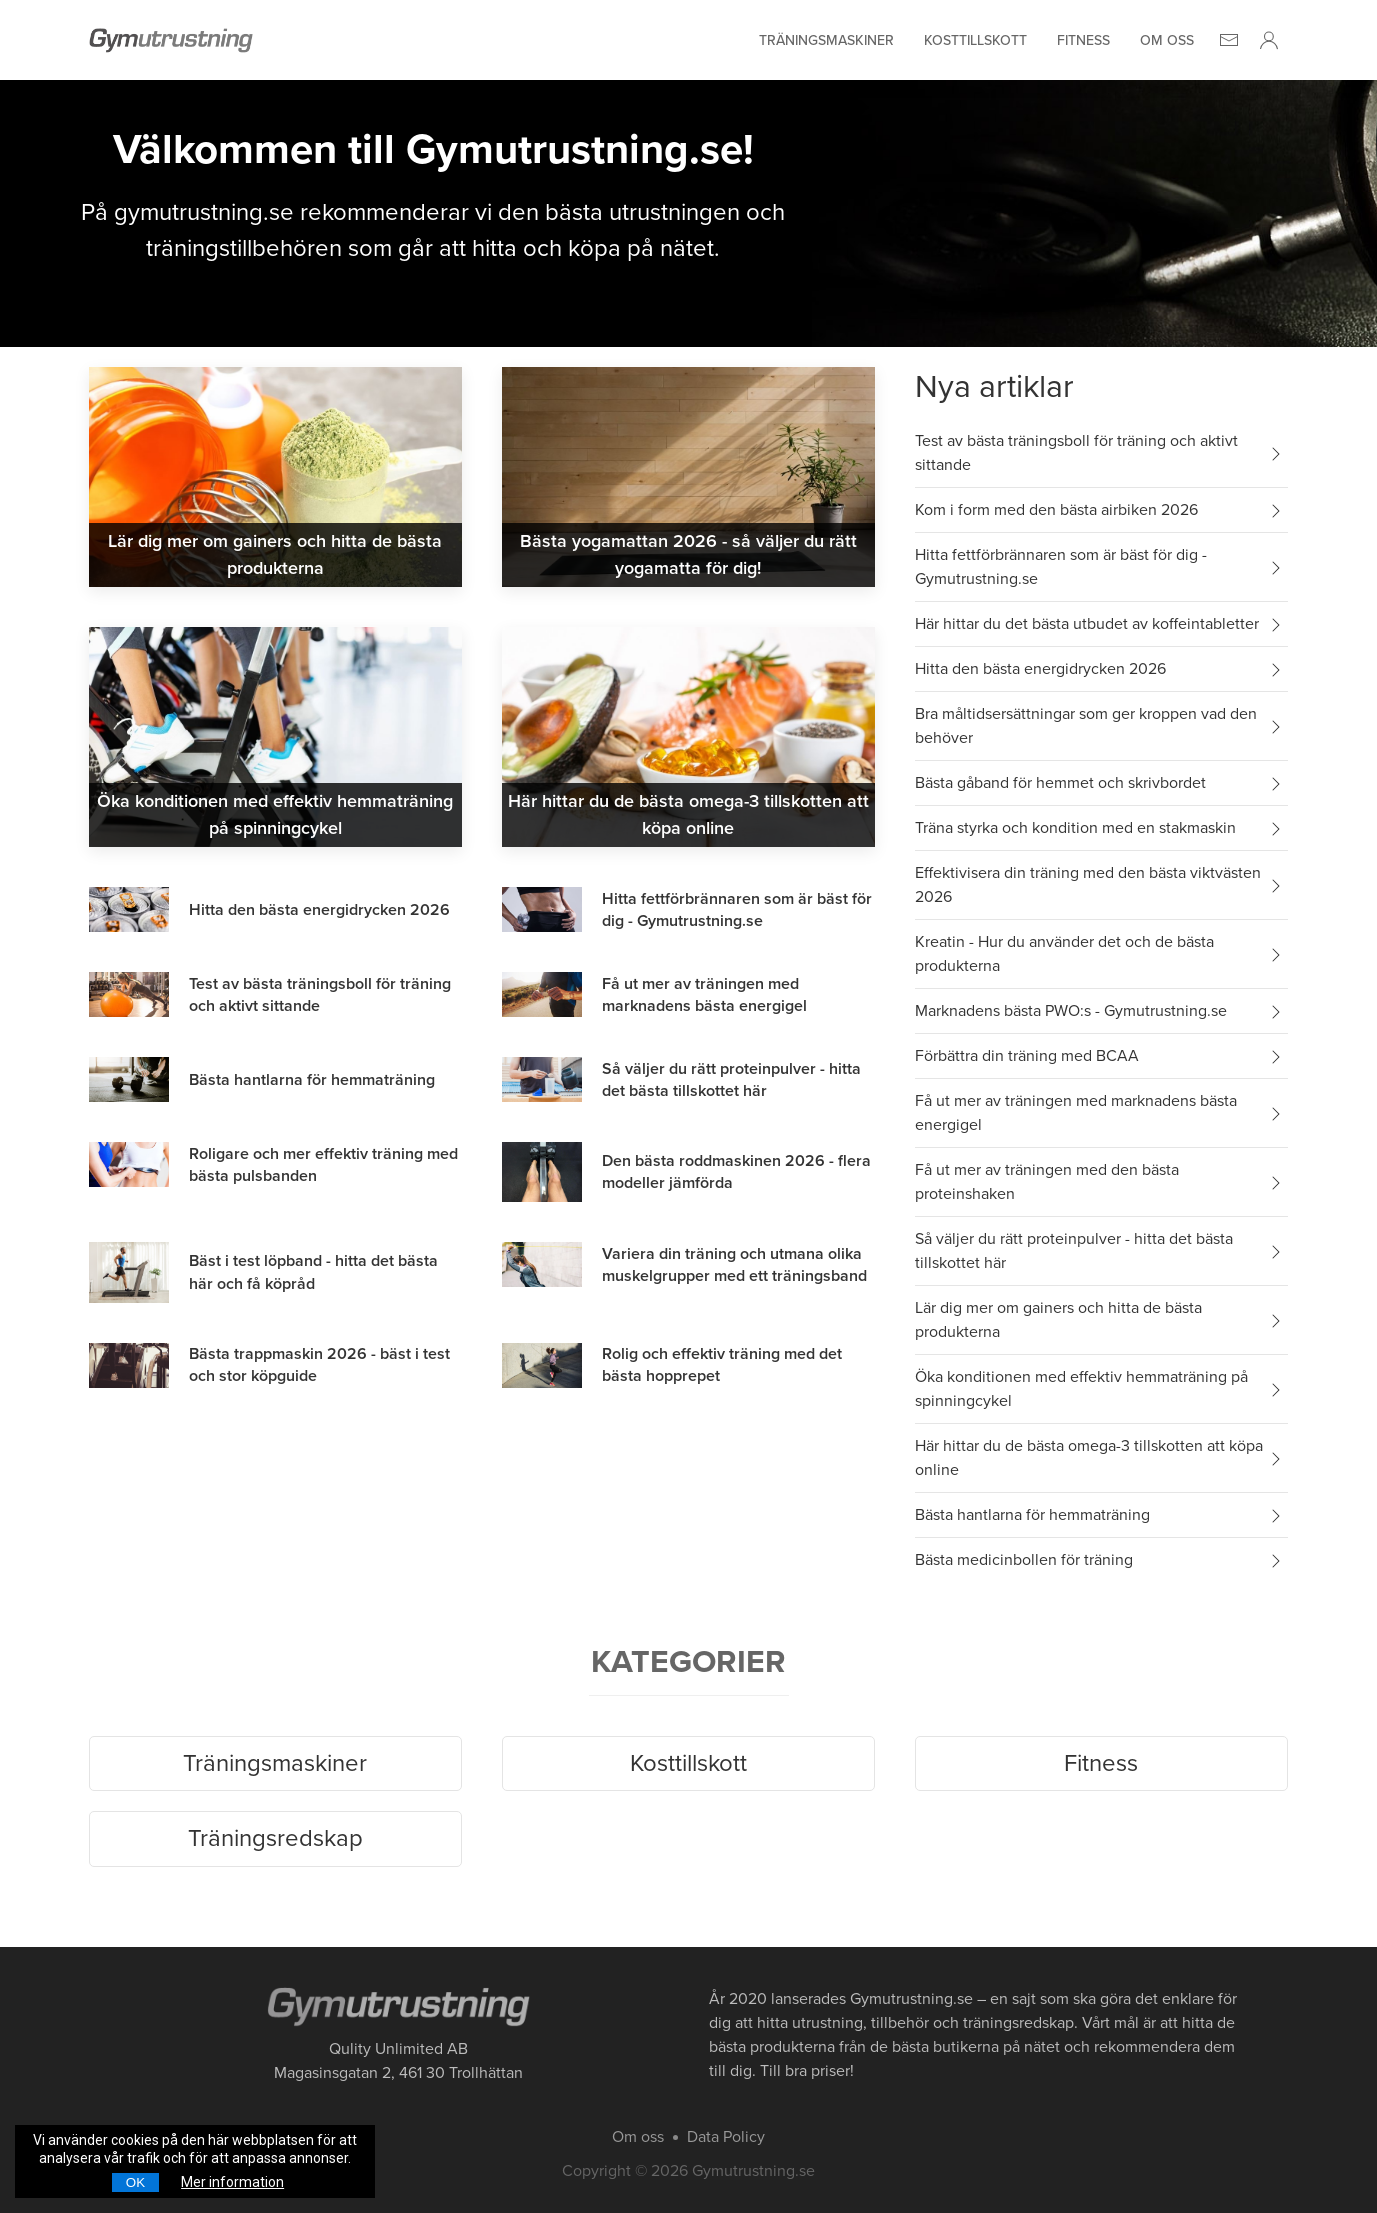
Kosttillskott (975, 40)
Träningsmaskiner (826, 40)
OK (135, 2182)
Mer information (232, 2182)
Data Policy (726, 2137)
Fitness (1083, 40)
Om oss (1167, 40)
